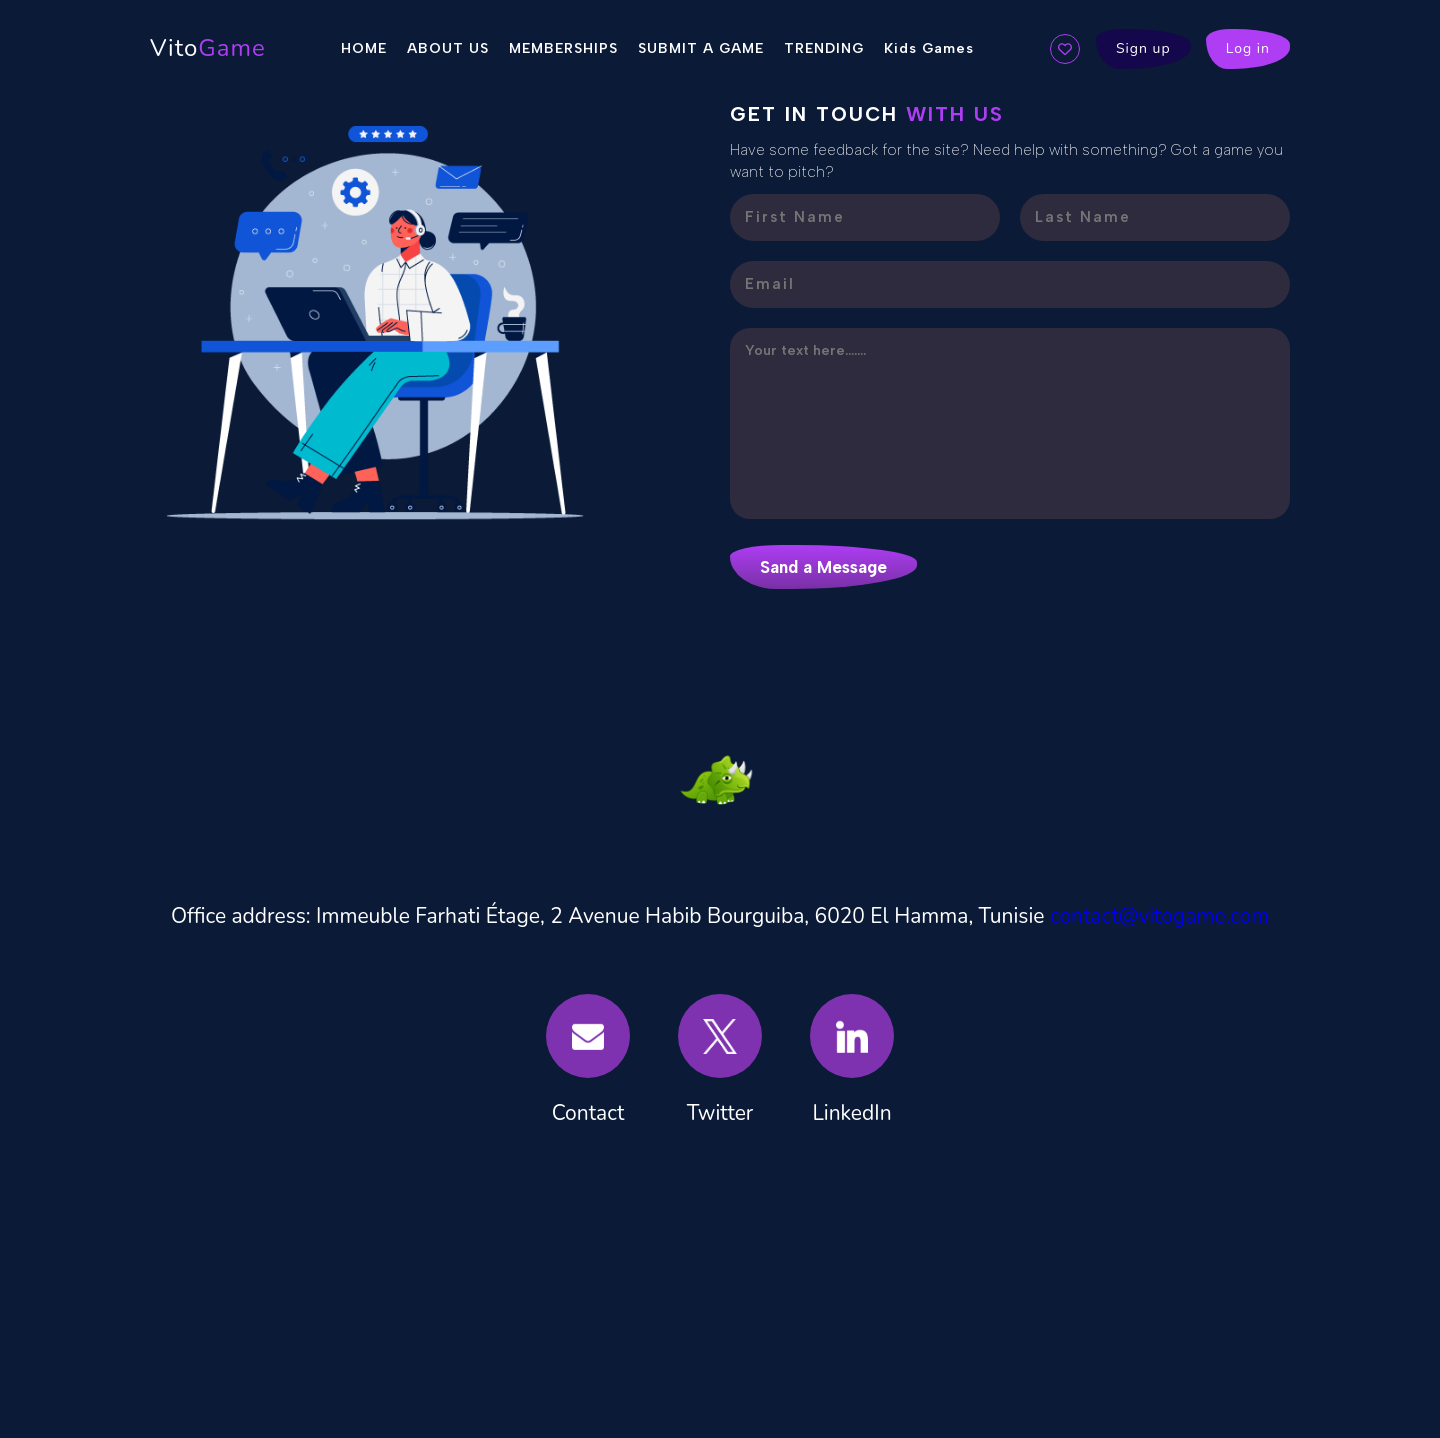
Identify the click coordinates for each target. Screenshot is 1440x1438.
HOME (364, 48)
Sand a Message (823, 567)
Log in (1248, 48)
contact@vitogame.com (1159, 916)
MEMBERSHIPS (563, 48)
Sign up (1143, 48)
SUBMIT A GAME (701, 48)
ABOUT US (448, 48)
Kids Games (929, 48)
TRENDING (824, 48)
